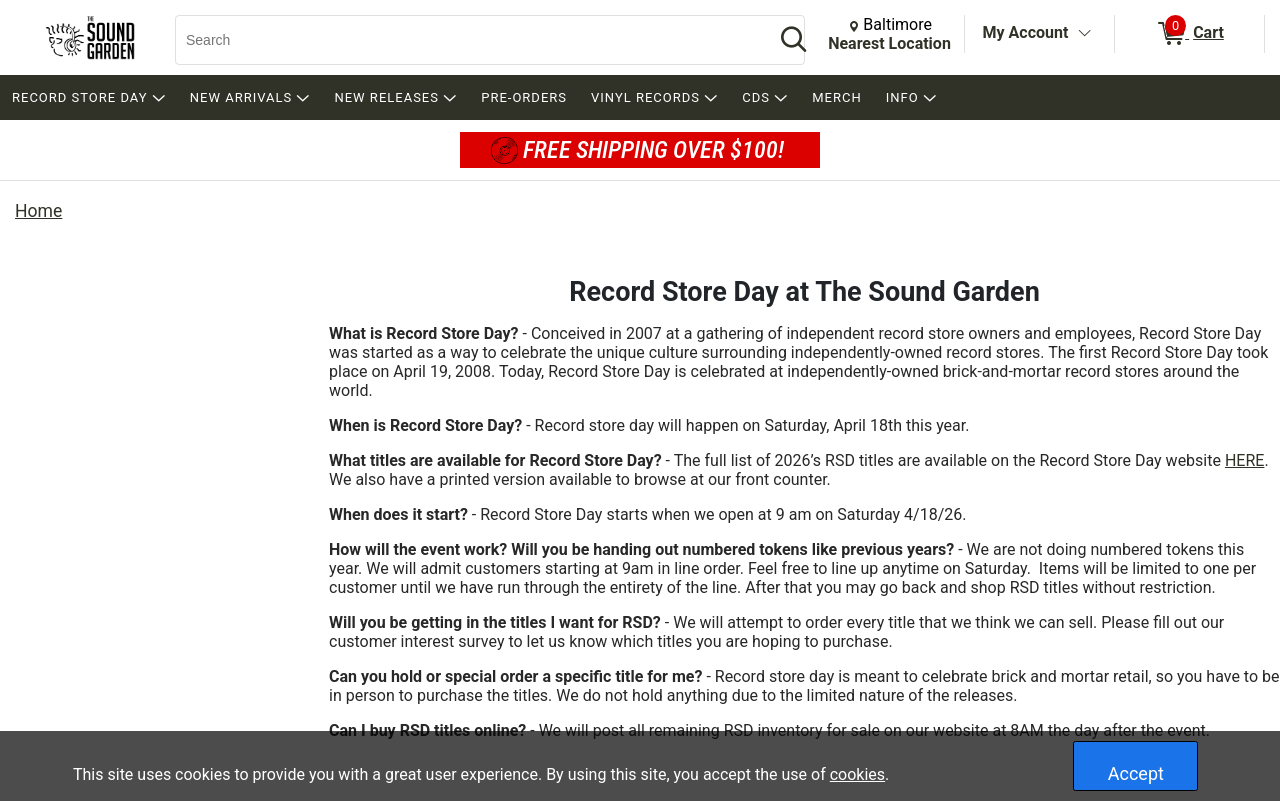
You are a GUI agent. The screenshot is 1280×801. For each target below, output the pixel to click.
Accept (1136, 773)
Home (38, 211)
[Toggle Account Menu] (1084, 34)
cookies (857, 774)
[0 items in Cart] (1189, 34)
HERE (1244, 460)
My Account (1026, 32)
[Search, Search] (465, 40)
